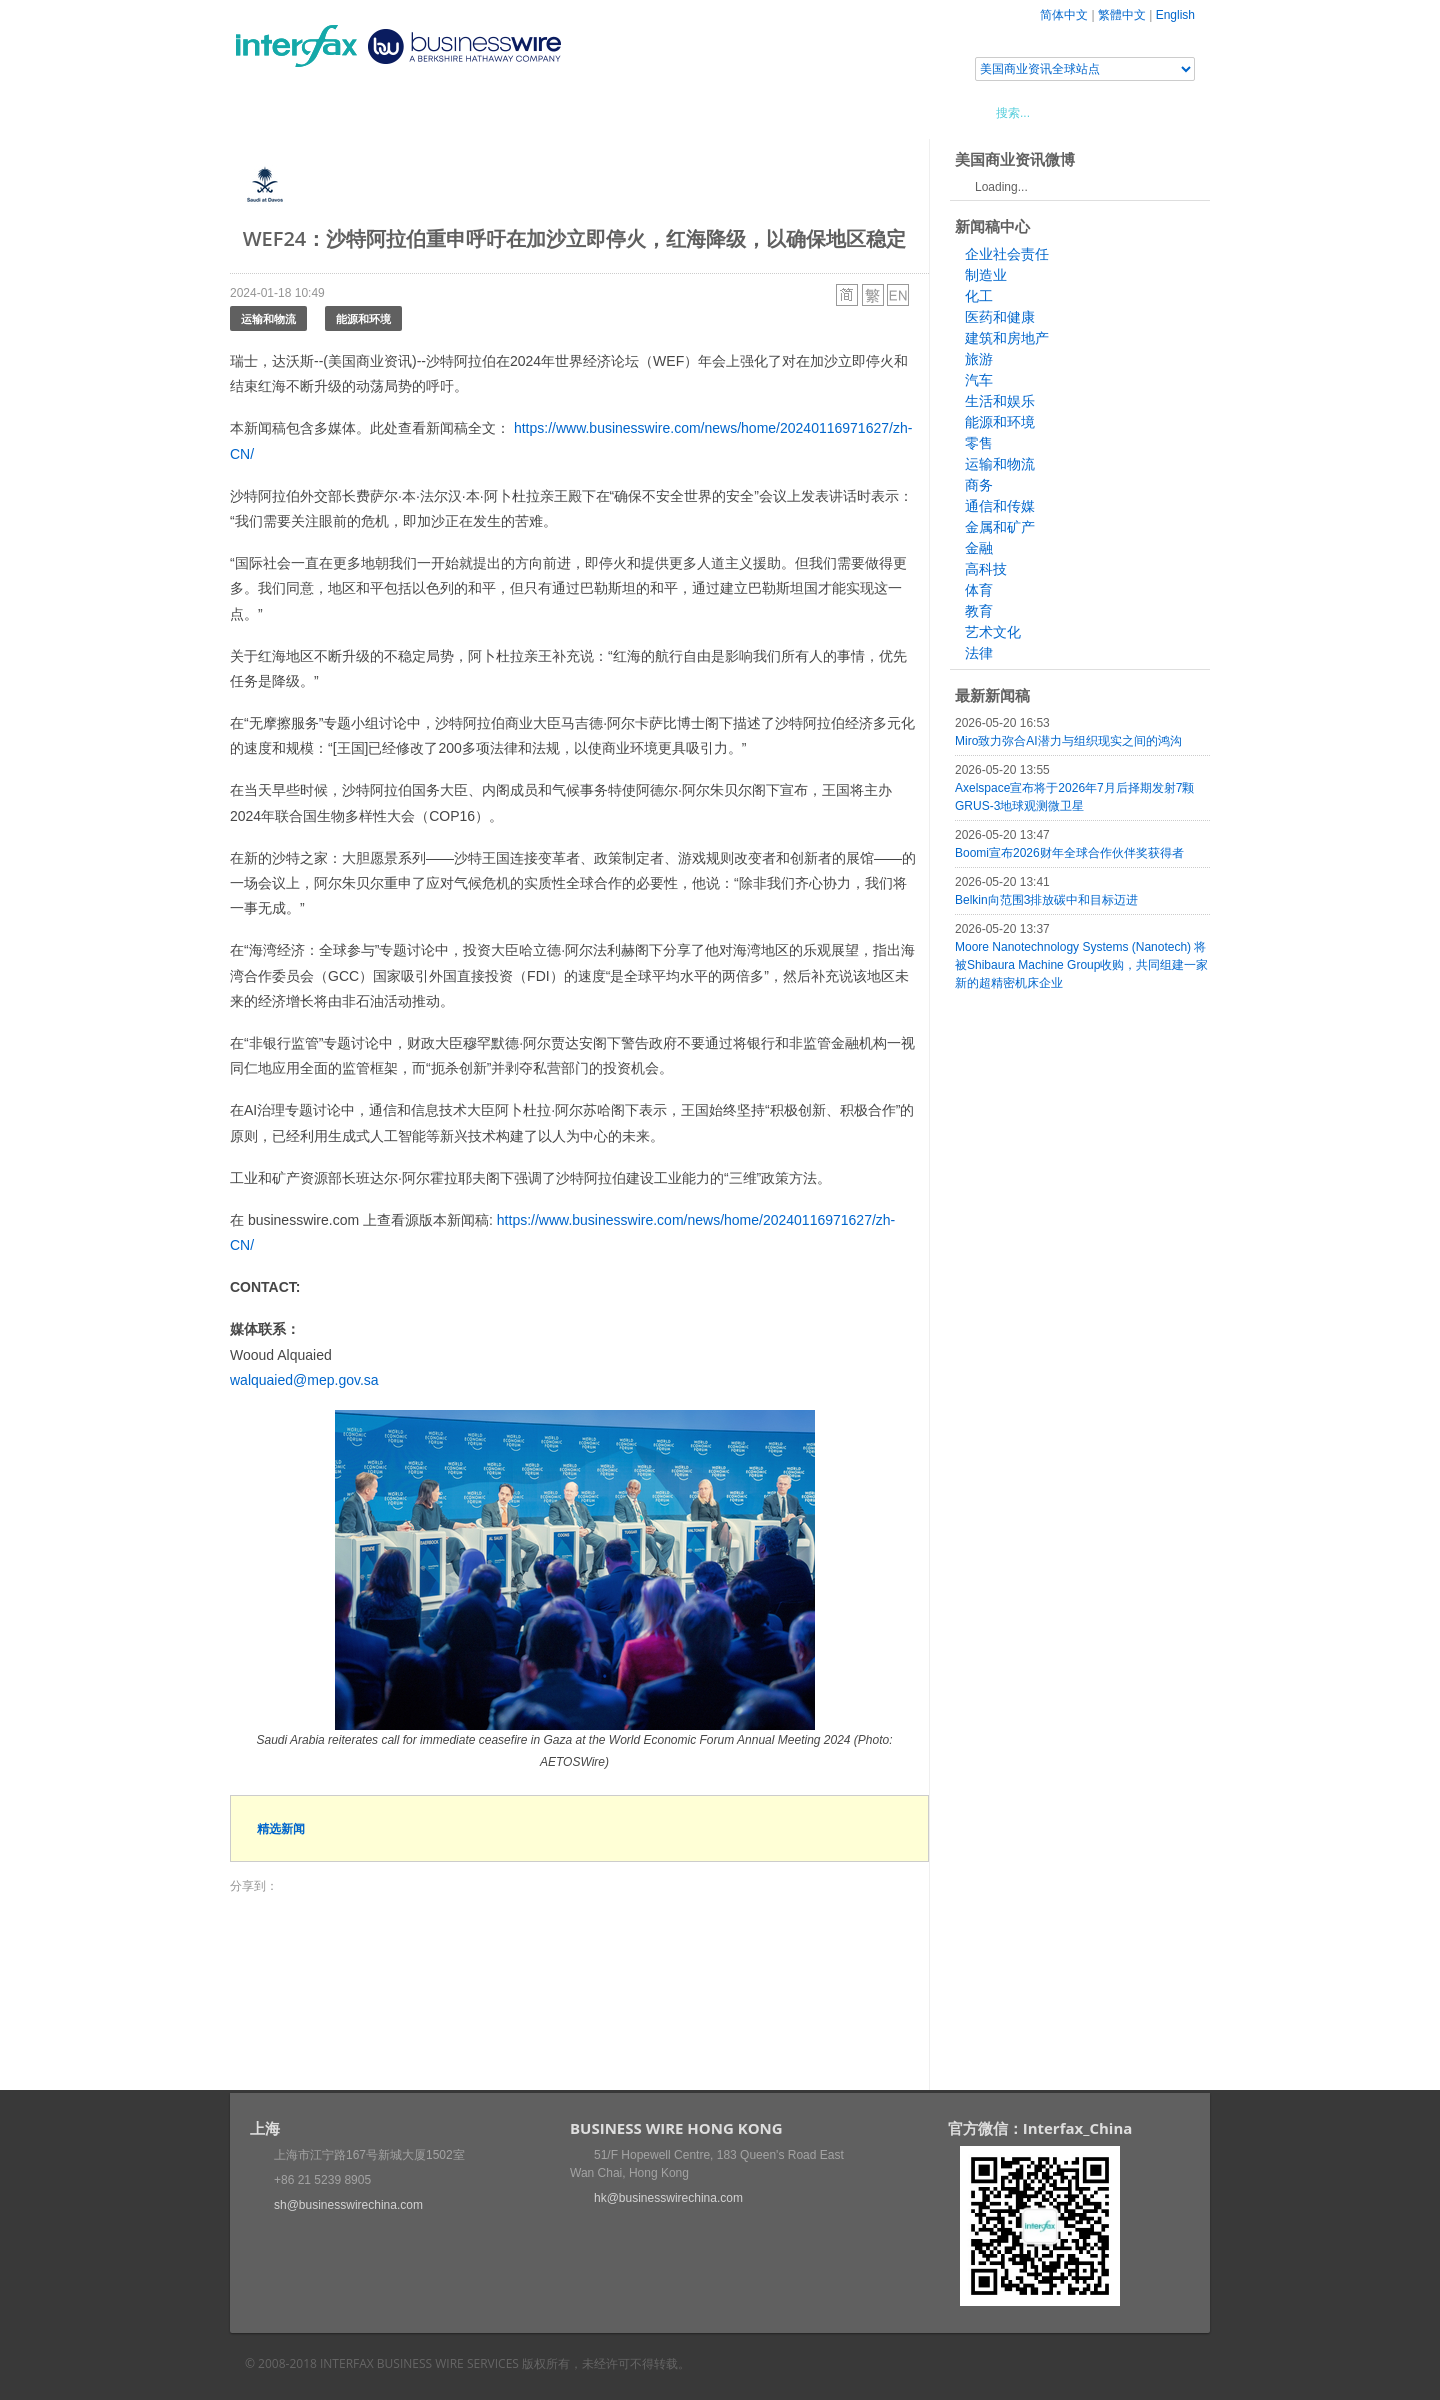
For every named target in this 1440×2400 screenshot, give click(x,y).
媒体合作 (515, 112)
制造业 (986, 275)
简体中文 (1064, 15)
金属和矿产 (1000, 527)
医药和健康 (1000, 317)
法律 (979, 653)
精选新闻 (281, 1828)
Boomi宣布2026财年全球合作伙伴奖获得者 (1069, 853)
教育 (979, 611)
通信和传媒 (1000, 506)
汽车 (979, 380)
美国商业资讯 (610, 112)
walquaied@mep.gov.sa (304, 1380)
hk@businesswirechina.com (668, 2198)
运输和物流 (268, 318)
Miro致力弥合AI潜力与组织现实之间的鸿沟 (1068, 741)
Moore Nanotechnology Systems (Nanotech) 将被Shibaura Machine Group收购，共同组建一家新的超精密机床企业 (1081, 965)
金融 (979, 548)
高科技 (986, 569)
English (1175, 15)
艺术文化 (993, 632)
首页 (269, 112)
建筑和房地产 (1007, 338)
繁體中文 (1122, 15)
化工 (979, 296)
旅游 (979, 359)
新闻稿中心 (344, 112)
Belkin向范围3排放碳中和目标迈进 (1046, 900)
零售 (979, 443)
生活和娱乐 (1000, 401)
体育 (979, 590)
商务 (979, 485)
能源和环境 (363, 318)
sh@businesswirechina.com (348, 2205)
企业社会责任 (1007, 254)
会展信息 (433, 112)
